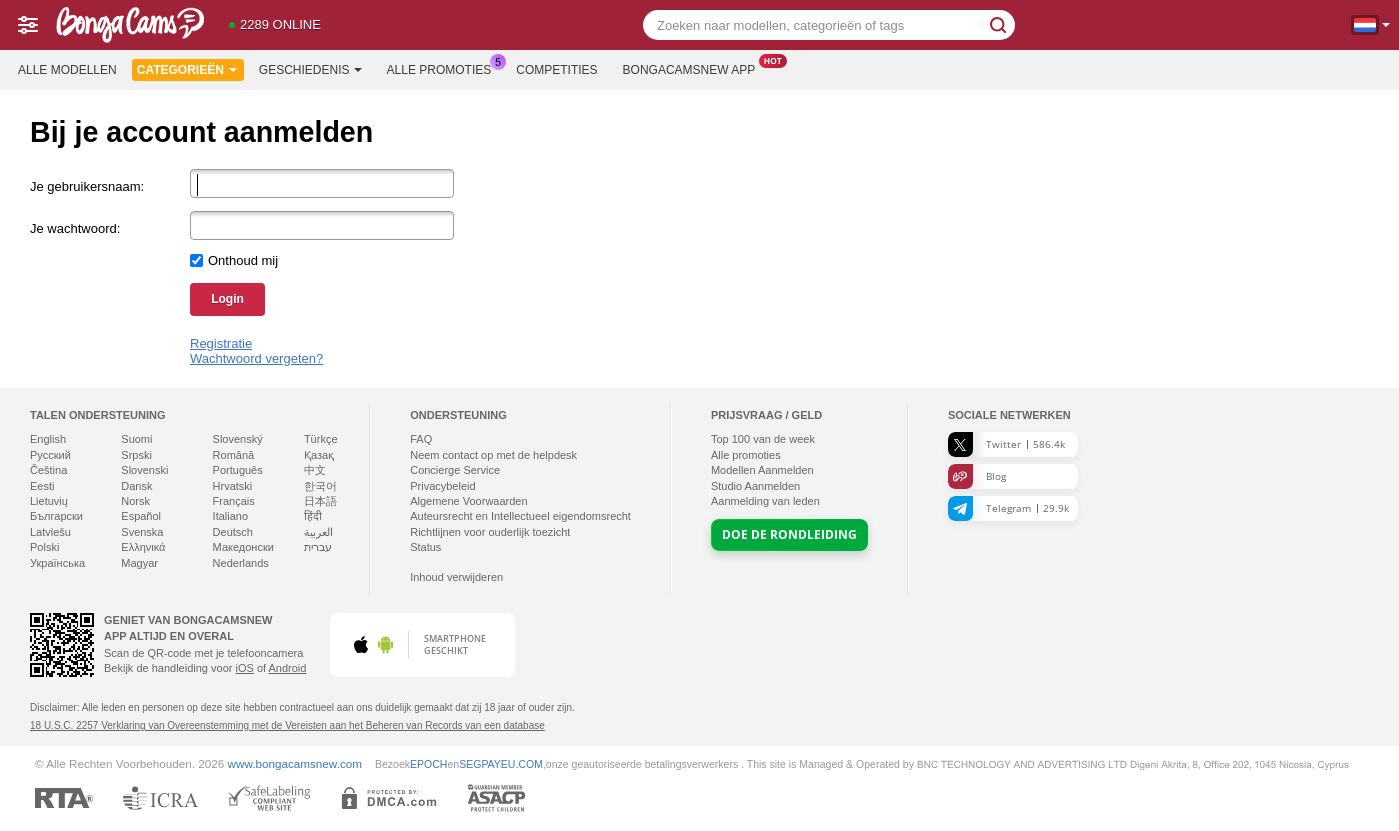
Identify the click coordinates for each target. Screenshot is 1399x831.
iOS (244, 668)
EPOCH (428, 764)
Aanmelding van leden (765, 501)
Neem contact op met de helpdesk (493, 455)
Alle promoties (444, 68)
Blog (977, 476)
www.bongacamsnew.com (295, 763)
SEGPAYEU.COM (501, 764)
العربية (318, 532)
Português (238, 470)
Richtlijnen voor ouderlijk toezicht (490, 532)
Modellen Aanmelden (762, 470)
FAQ (421, 439)
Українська (57, 563)
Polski (44, 547)
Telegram (1008, 508)
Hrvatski (233, 486)
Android (288, 668)
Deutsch (233, 532)
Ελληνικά (143, 547)
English (48, 439)
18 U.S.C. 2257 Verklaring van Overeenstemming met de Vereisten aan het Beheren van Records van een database (287, 725)
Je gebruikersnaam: (87, 186)
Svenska (142, 532)
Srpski (136, 455)
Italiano (230, 516)
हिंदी (313, 516)
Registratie (221, 343)
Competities (556, 70)
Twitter (1006, 444)
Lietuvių (49, 501)
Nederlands (241, 563)
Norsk (135, 501)
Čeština (48, 470)
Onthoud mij (243, 260)
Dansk (136, 486)
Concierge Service (455, 470)
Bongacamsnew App (694, 68)
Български (56, 516)
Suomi (136, 439)
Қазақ (319, 455)
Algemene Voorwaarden (468, 501)
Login (227, 299)
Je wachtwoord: (75, 228)
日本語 (320, 501)
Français (234, 501)
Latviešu (50, 532)
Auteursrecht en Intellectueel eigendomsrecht (520, 516)
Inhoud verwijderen (456, 577)
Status (425, 547)
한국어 (320, 486)
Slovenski (144, 470)
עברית (318, 547)
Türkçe (321, 439)
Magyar (139, 563)
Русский (50, 455)
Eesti (42, 486)
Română (234, 455)
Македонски (243, 547)
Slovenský (238, 439)
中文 (315, 470)
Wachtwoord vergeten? (256, 358)
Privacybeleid (442, 486)
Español (141, 516)
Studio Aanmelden (755, 486)
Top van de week (763, 439)
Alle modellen (67, 70)
